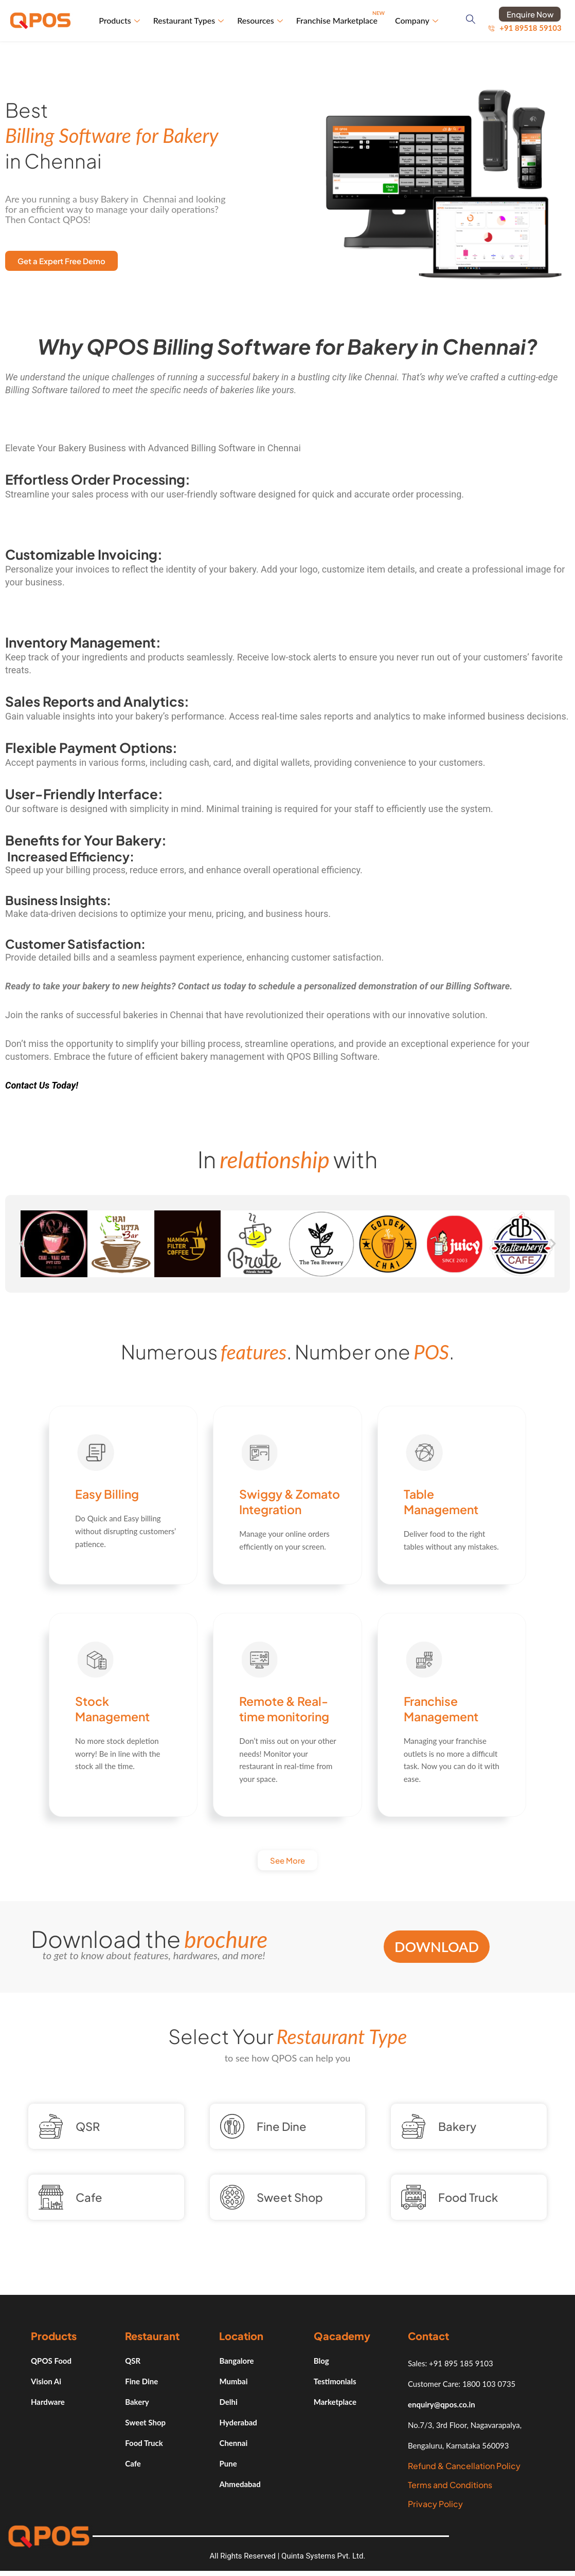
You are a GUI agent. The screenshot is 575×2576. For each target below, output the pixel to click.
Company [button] (416, 20)
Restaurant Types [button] (188, 20)
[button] (22, 1243)
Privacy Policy (435, 2504)
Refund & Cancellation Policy (464, 2466)
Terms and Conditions (450, 2485)
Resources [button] (260, 20)
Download (436, 1947)
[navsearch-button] (471, 21)
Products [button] (119, 20)
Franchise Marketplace (340, 16)
